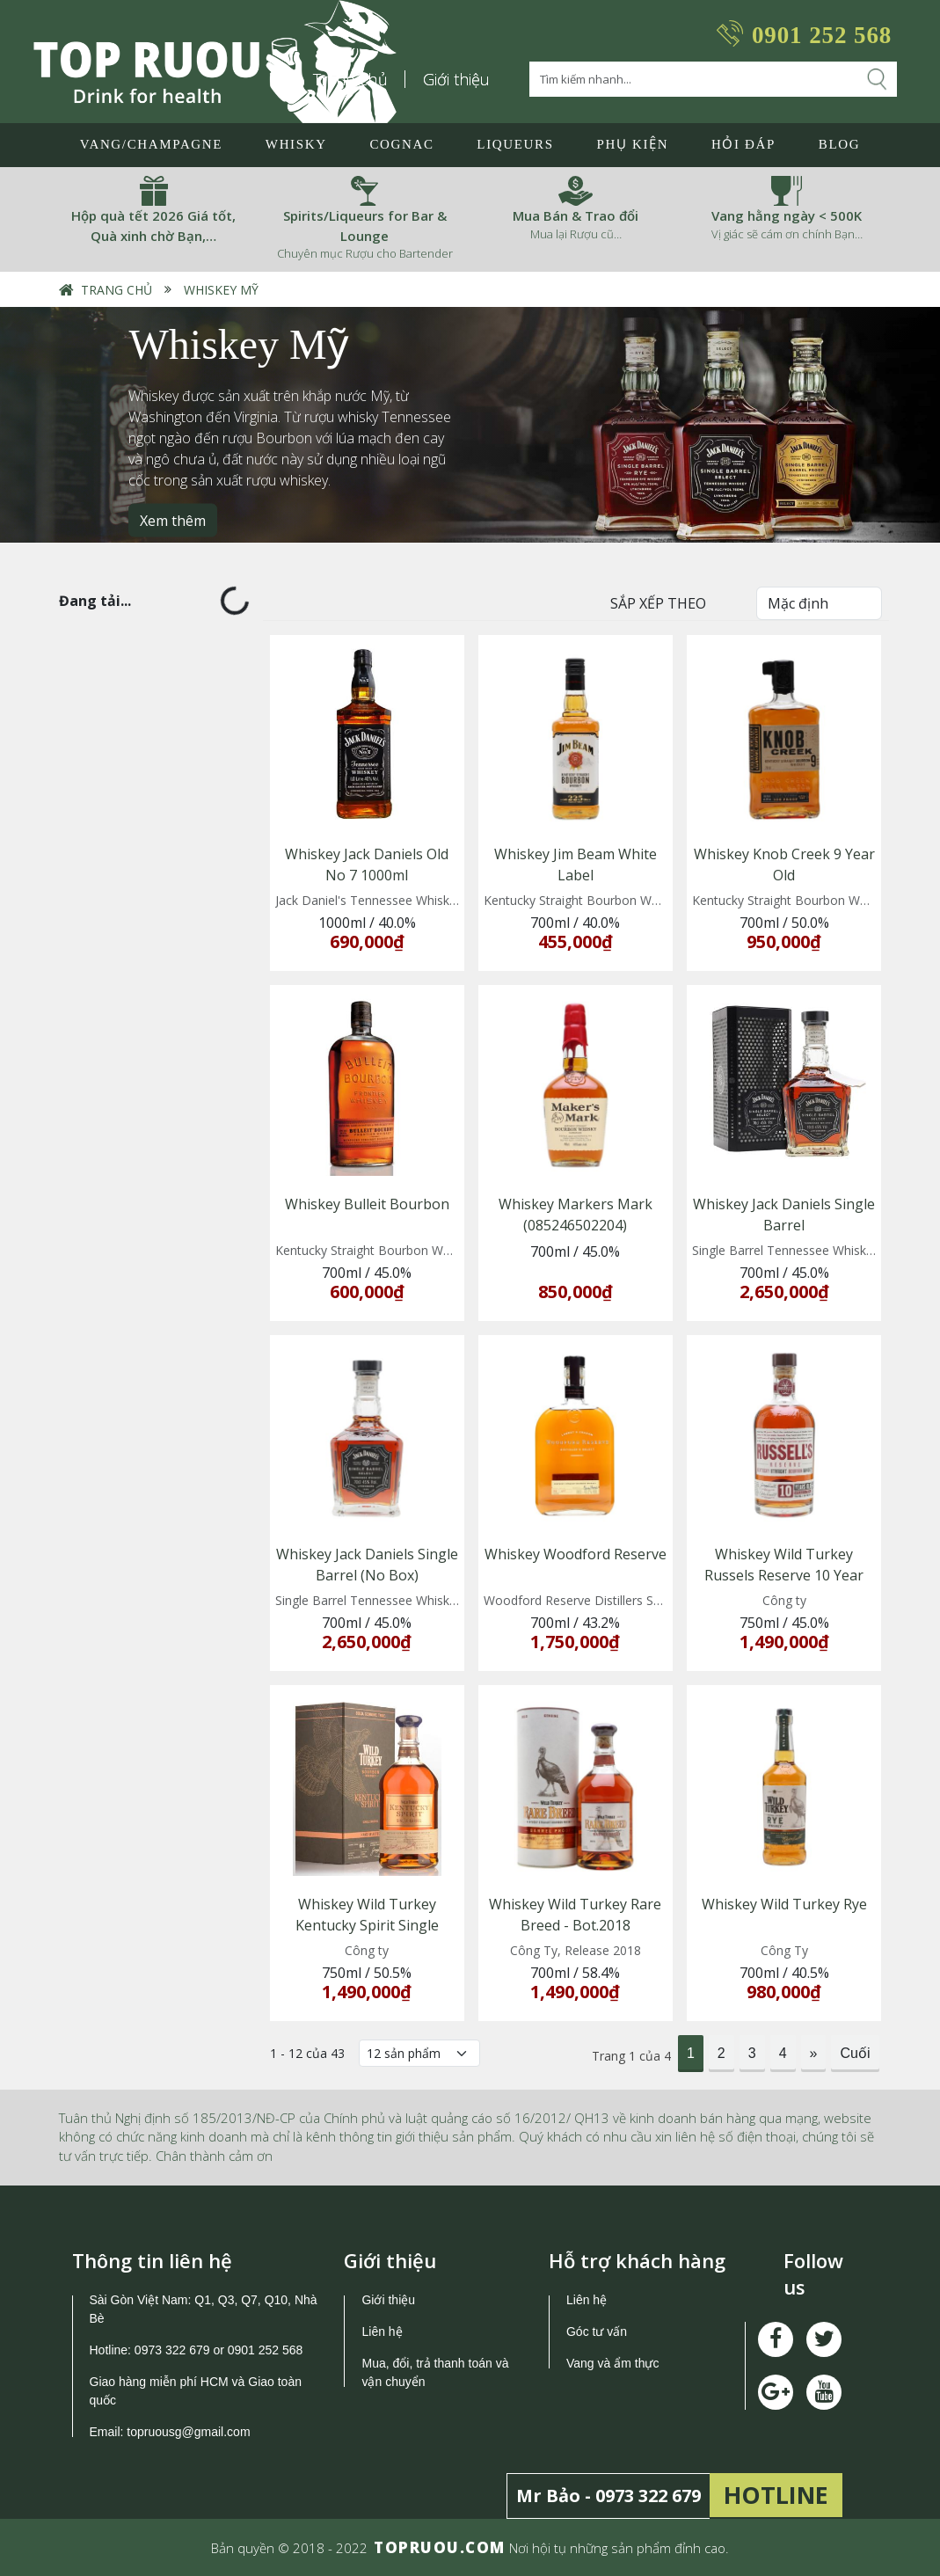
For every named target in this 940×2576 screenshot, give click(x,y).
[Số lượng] (419, 2053)
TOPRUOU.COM (440, 2547)
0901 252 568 (822, 35)
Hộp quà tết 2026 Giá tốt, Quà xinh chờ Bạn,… (153, 225)
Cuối (855, 2053)
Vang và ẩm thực (612, 2363)
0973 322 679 (172, 2350)
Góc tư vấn (596, 2331)
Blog (839, 144)
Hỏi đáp (743, 144)
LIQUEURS (515, 144)
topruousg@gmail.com (190, 2432)
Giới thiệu (456, 79)
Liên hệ (381, 2331)
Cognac (401, 144)
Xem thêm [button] (173, 520)
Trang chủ (116, 289)
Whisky (296, 144)
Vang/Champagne (151, 144)
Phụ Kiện (632, 144)
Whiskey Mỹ (221, 289)
